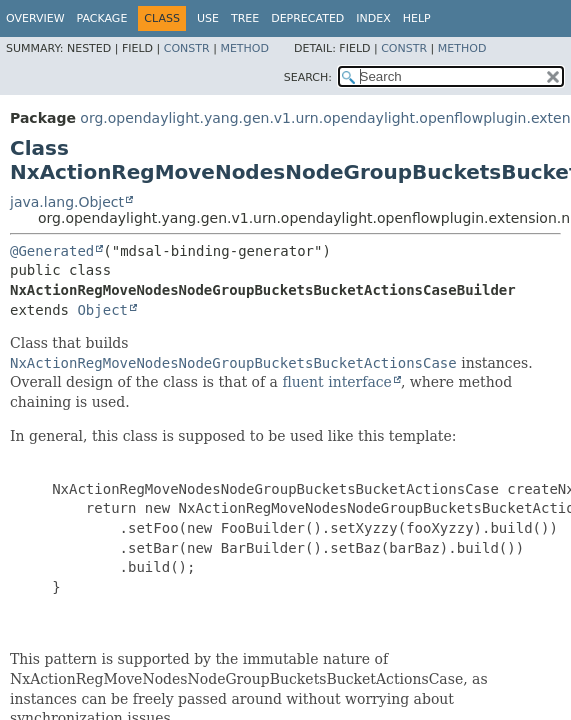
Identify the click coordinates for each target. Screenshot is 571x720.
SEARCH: (308, 77)
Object (102, 310)
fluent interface (336, 382)
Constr (187, 48)
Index (373, 18)
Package (102, 18)
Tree (245, 18)
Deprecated (307, 18)
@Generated (52, 251)
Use (208, 18)
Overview (35, 18)
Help (417, 18)
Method (244, 48)
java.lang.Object (67, 202)
